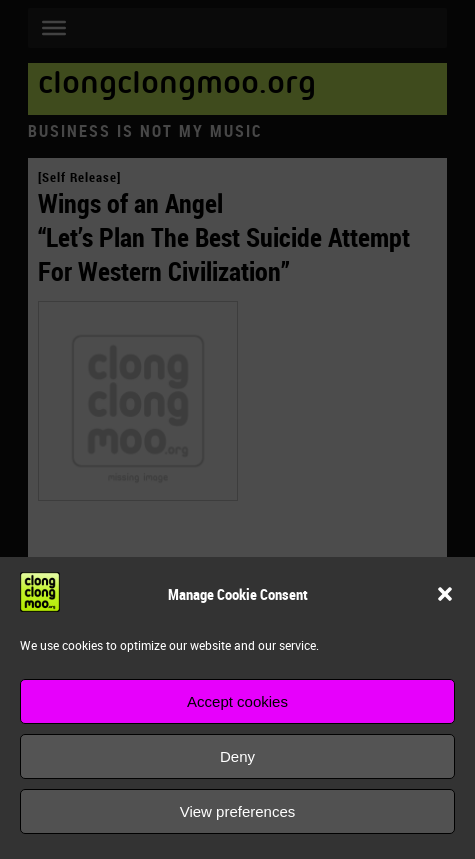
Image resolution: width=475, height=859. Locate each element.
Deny (237, 756)
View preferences (238, 811)
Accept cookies (237, 701)
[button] (445, 594)
